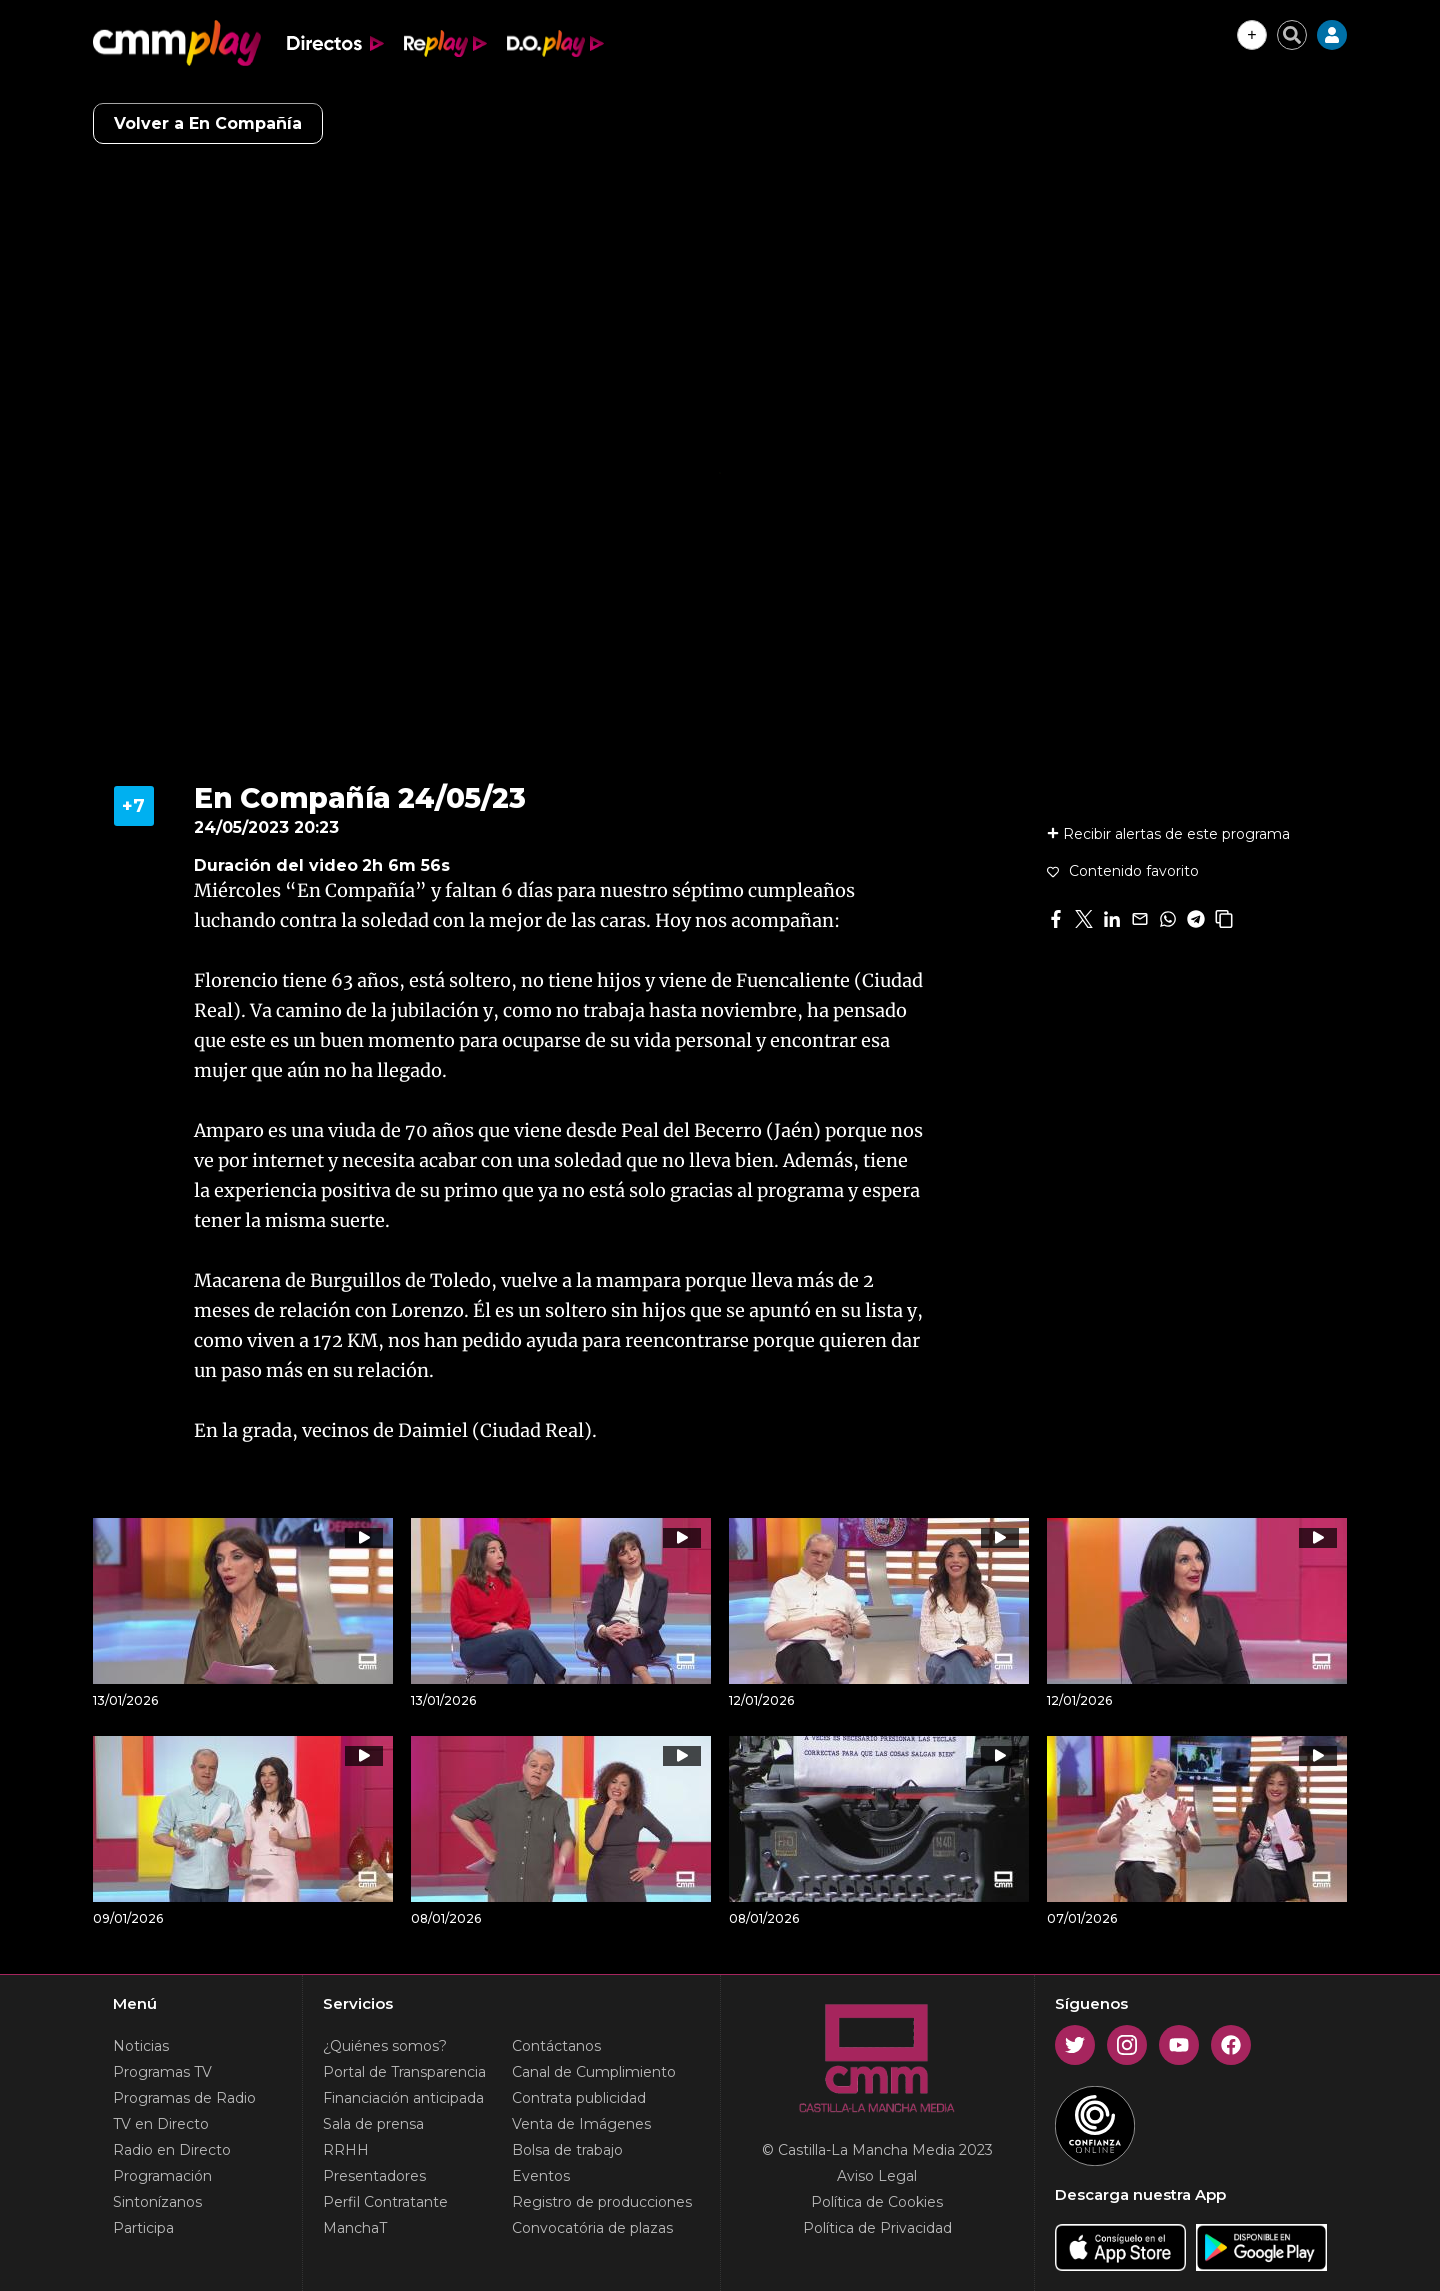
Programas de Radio (184, 2098)
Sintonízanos (157, 2202)
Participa (143, 2228)
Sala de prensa (373, 2124)
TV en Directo (161, 2124)
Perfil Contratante (385, 2202)
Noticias (141, 2046)
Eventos (541, 2176)
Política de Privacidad (877, 2228)
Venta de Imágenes (581, 2124)
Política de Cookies (877, 2202)
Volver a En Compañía (208, 123)
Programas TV (162, 2072)
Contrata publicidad (579, 2098)
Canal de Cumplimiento (594, 2072)
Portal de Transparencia (404, 2072)
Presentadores (374, 2176)
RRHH (346, 2150)
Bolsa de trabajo (567, 2150)
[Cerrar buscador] (1292, 35)
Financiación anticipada (403, 2098)
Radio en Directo (172, 2150)
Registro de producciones (602, 2202)
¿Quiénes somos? (385, 2046)
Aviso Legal (877, 2176)
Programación (162, 2176)
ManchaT (355, 2228)
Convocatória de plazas (592, 2228)
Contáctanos (556, 2046)
